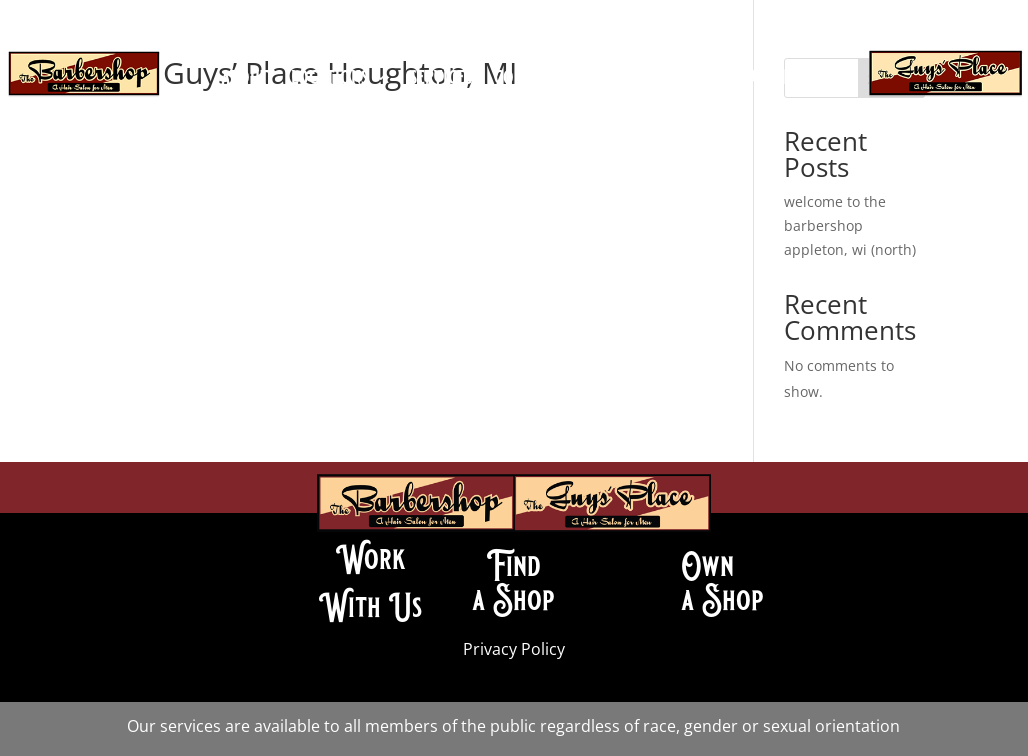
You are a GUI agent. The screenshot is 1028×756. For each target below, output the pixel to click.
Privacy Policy (514, 649)
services (441, 80)
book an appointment (513, 110)
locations (329, 80)
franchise (769, 80)
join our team (634, 80)
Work (371, 559)
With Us (370, 607)
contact (525, 80)
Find (513, 566)
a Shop (513, 600)
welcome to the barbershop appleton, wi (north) (850, 225)
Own (707, 566)
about (245, 80)
